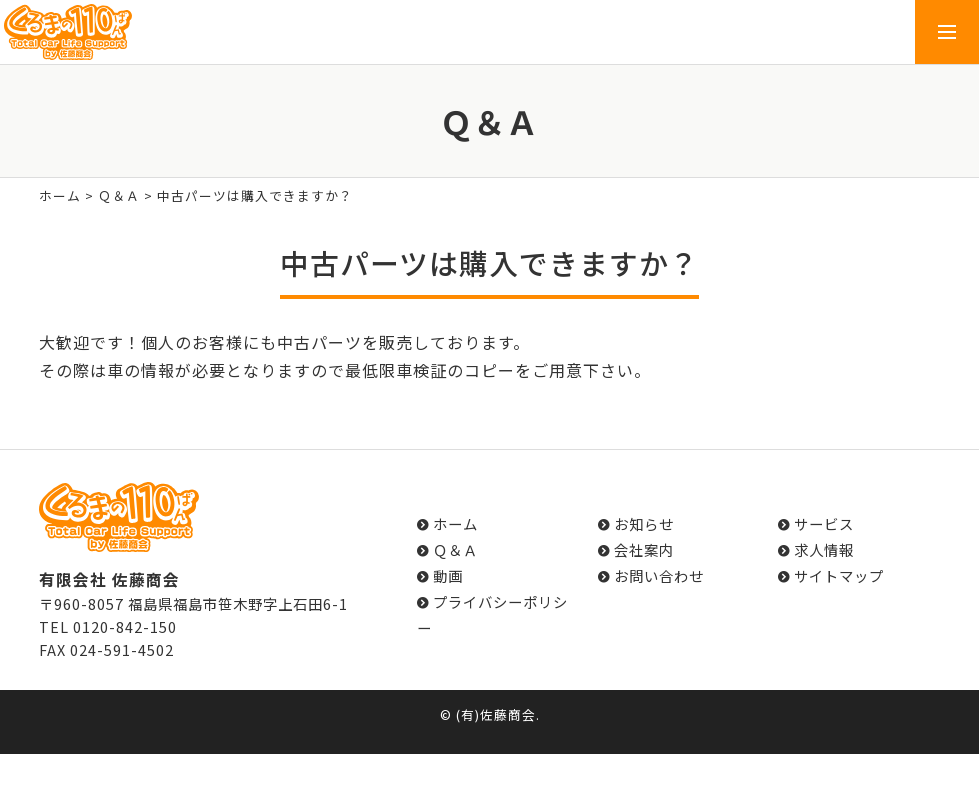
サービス (824, 523)
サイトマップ (839, 575)
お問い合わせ (659, 575)
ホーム (60, 195)
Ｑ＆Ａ (119, 195)
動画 (448, 575)
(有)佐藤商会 (496, 714)
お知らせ (644, 523)
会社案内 (644, 549)
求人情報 (824, 549)
